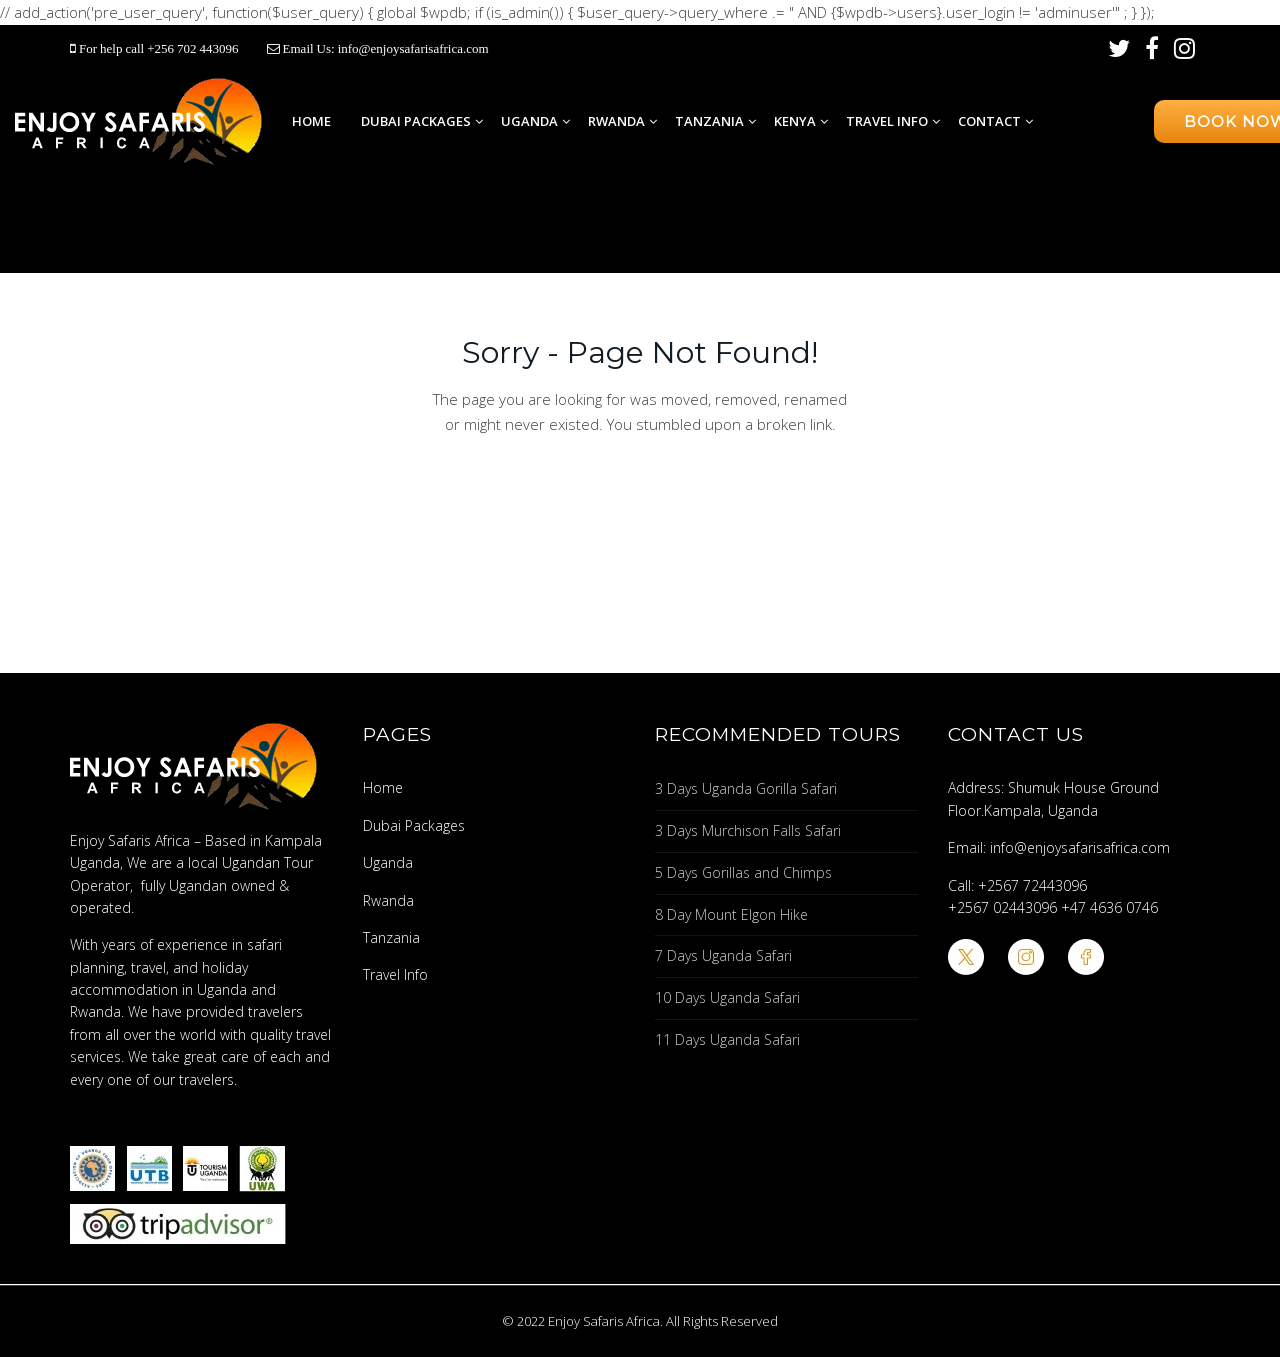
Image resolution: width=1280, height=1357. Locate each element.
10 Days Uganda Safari (727, 997)
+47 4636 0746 (1109, 907)
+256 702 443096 (194, 48)
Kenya (795, 121)
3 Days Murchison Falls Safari (748, 830)
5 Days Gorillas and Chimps (743, 872)
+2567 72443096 (1032, 885)
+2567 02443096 (1002, 907)
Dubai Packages (416, 121)
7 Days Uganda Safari (723, 955)
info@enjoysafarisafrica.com (413, 48)
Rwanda (616, 121)
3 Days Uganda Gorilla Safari (746, 788)
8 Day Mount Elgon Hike (731, 914)
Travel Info (887, 121)
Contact (989, 121)
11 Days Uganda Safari (727, 1039)
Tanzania (709, 121)
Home (311, 121)
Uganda (529, 121)
